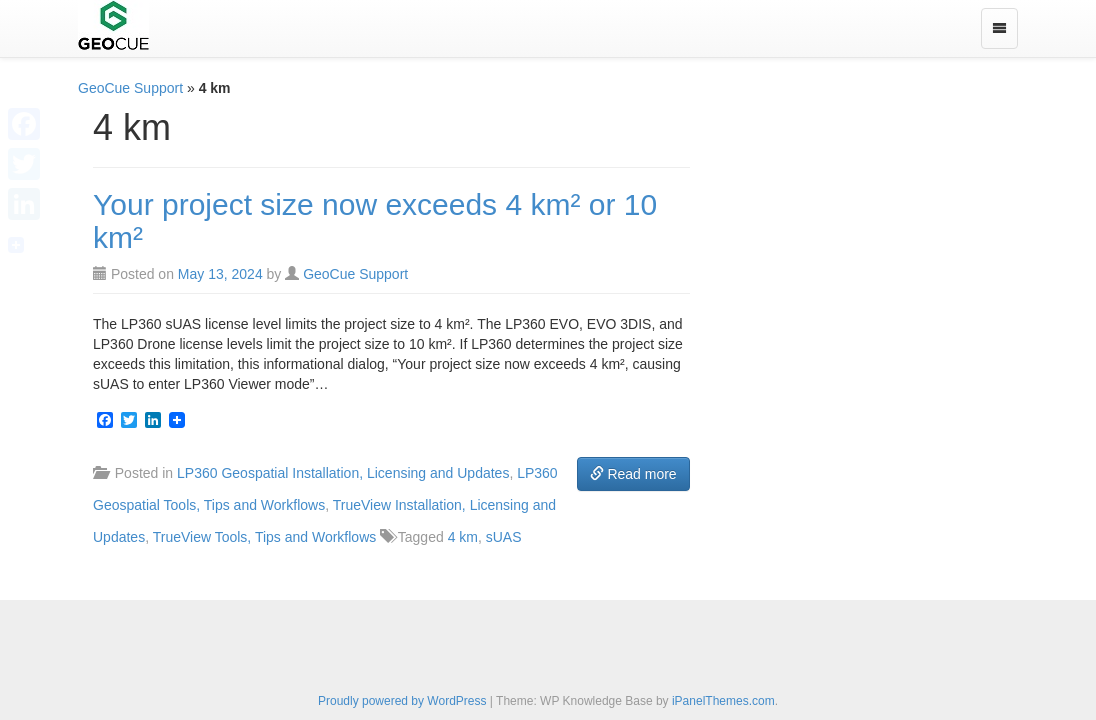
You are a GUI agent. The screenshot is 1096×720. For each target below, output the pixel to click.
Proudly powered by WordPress (402, 701)
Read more (633, 474)
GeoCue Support (130, 88)
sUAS (504, 537)
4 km (463, 537)
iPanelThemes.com (723, 701)
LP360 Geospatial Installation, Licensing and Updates (343, 473)
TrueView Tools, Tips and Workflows (265, 537)
